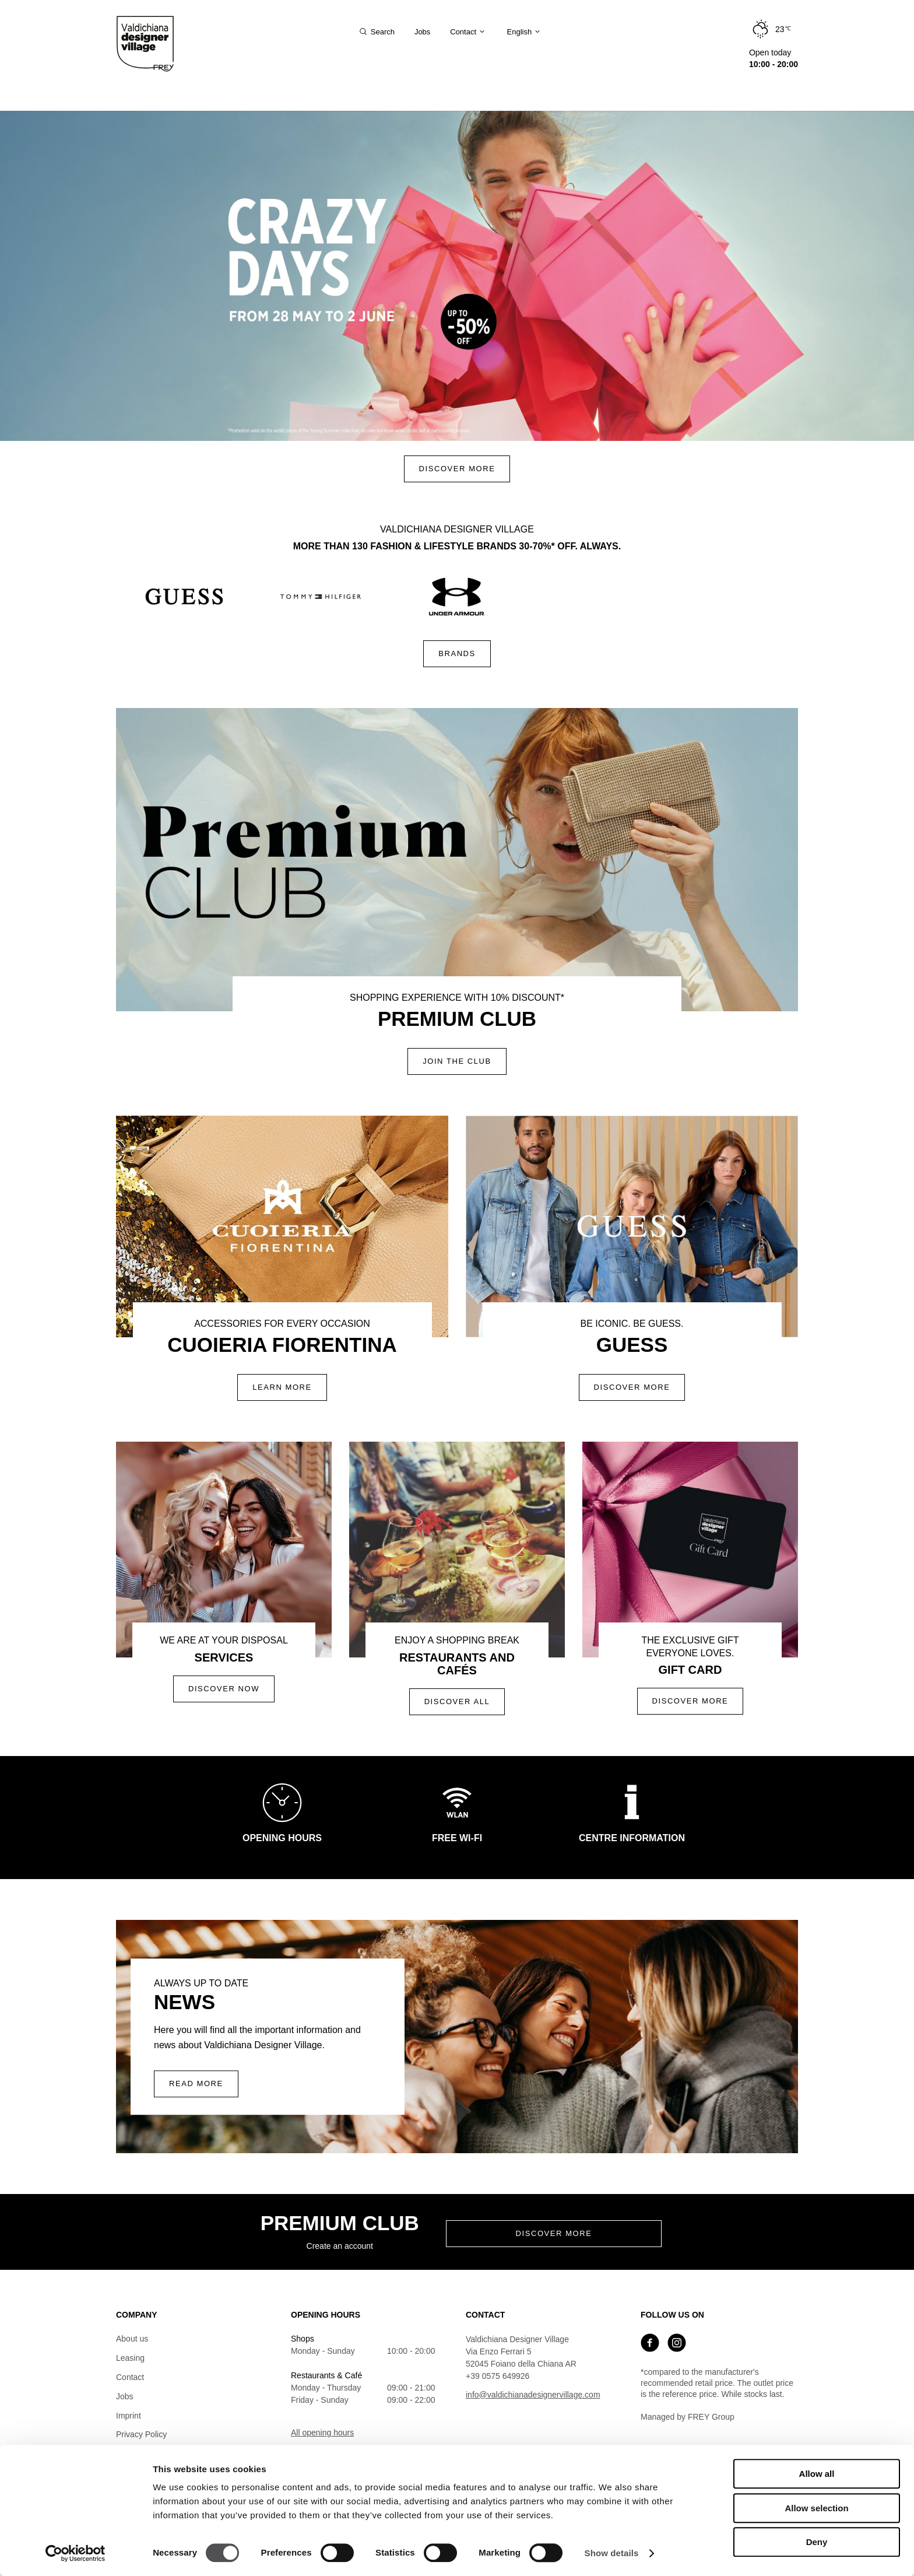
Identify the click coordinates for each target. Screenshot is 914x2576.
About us (132, 2338)
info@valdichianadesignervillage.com (533, 2394)
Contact (130, 2377)
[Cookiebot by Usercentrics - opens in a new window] (75, 2553)
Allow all (817, 2474)
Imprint (128, 2415)
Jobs (124, 2396)
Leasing (130, 2358)
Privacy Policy (141, 2434)
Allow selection (816, 2508)
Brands (457, 653)
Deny (817, 2542)
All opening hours (322, 2432)
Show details (612, 2553)
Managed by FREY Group (687, 2416)
